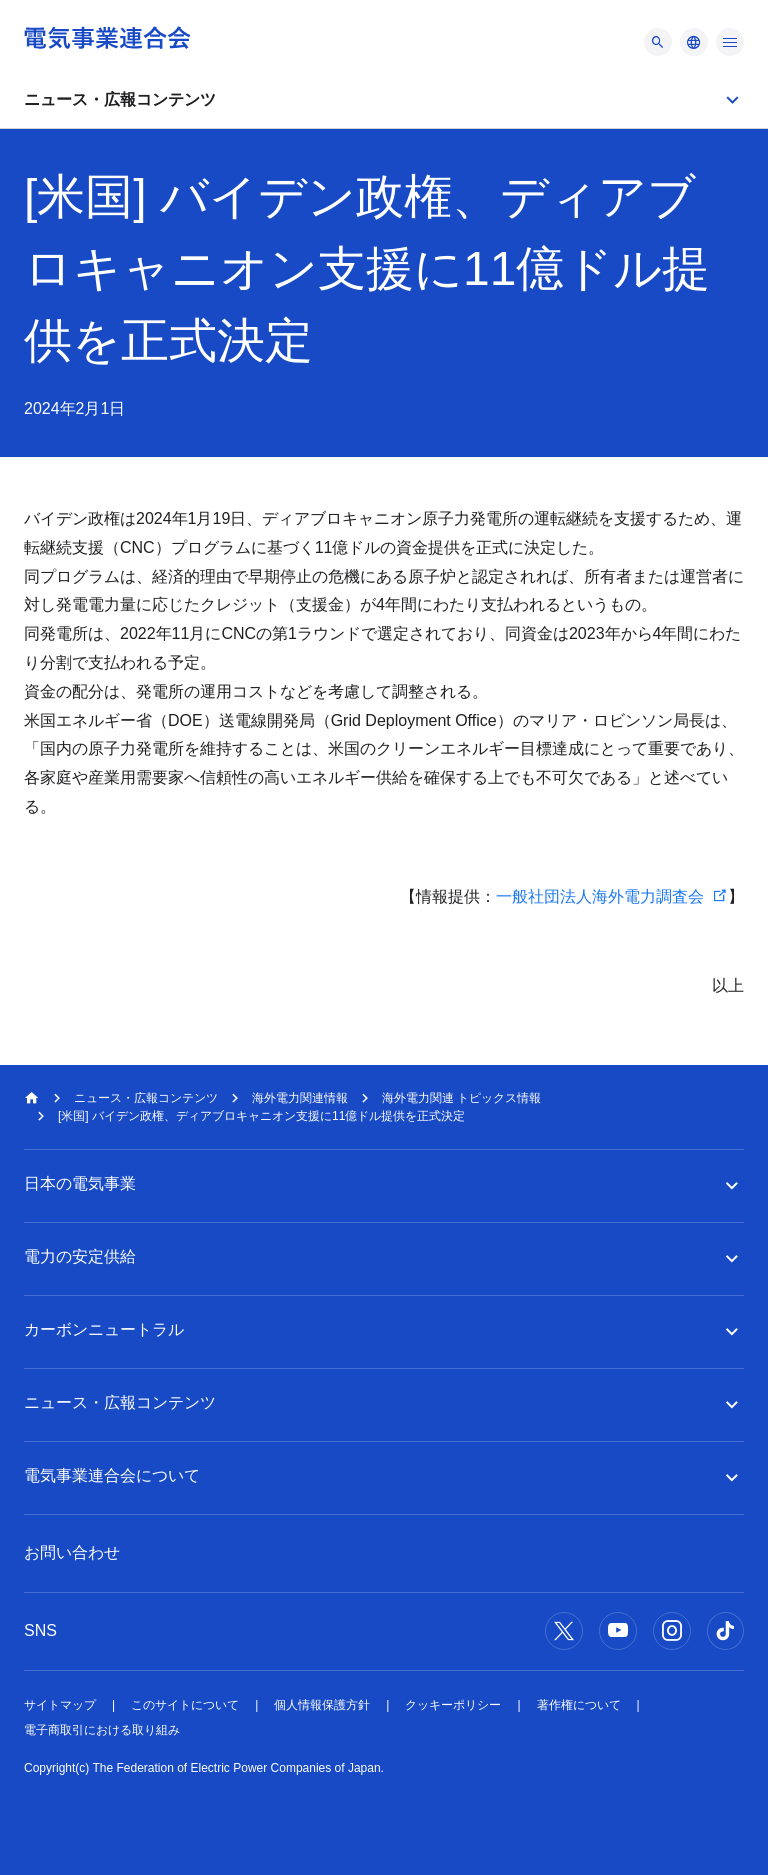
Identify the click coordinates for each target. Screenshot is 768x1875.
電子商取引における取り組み (102, 1730)
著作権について (579, 1705)
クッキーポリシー (453, 1705)
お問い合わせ (72, 1552)
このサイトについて (185, 1705)
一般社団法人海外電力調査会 (600, 896)
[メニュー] (658, 42)
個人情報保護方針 (322, 1705)
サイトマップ (60, 1705)
